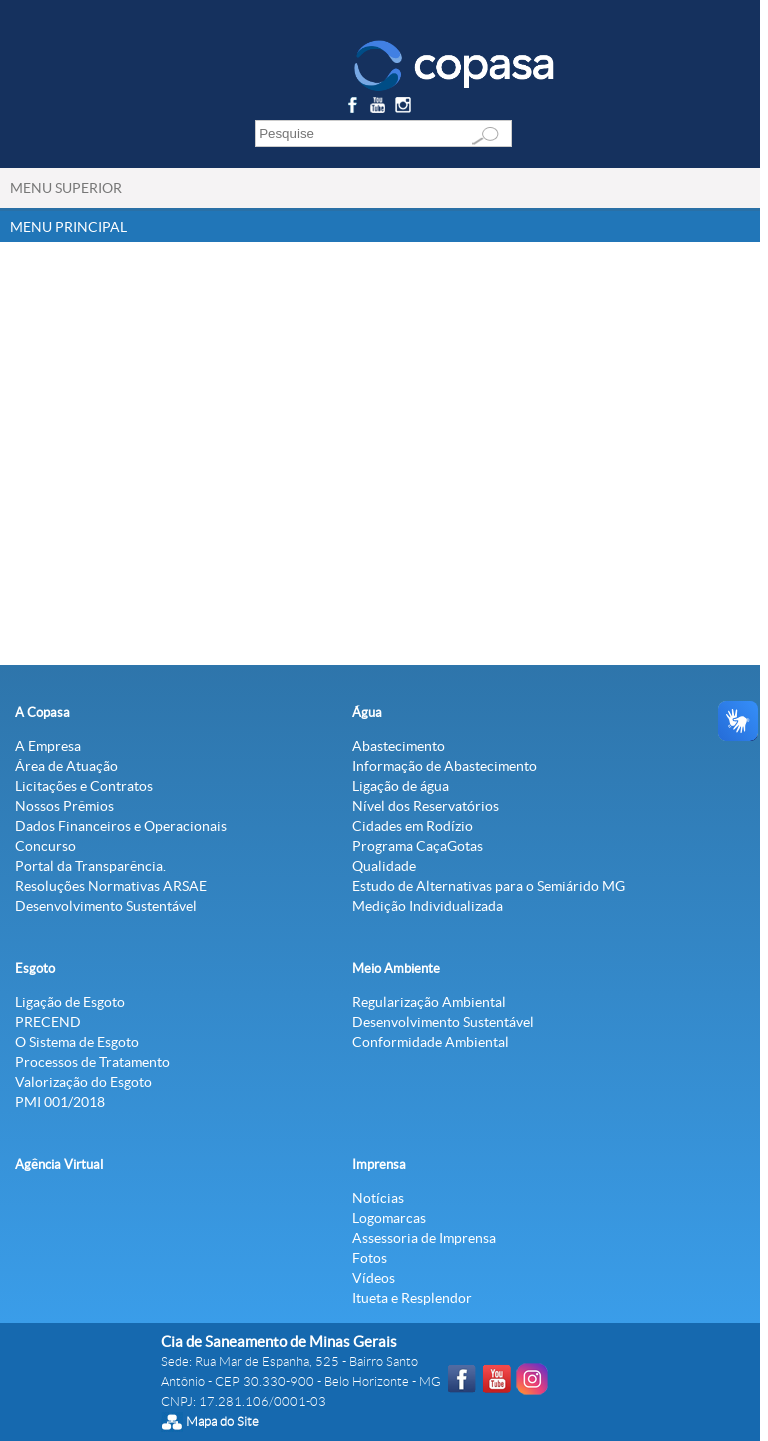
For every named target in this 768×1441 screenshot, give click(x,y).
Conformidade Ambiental (430, 1042)
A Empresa (48, 746)
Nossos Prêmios (64, 806)
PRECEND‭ (48, 1022)
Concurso (45, 846)
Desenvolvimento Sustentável (106, 906)
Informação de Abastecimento (444, 766)
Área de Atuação (66, 766)
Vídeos (373, 1278)
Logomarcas (389, 1218)
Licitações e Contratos (84, 786)
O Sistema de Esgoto (77, 1042)
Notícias (378, 1198)
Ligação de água (400, 786)
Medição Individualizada (427, 906)
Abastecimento (398, 746)
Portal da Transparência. (90, 866)
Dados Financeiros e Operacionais (121, 826)
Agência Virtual (59, 1164)
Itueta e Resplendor (412, 1298)
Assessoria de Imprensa (424, 1238)
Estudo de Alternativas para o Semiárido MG (488, 886)
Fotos (369, 1258)
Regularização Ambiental (429, 1002)
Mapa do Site (222, 1421)
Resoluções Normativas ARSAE (111, 886)
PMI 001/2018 (60, 1102)
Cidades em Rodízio (412, 826)
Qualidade (384, 866)
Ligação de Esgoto (70, 1002)
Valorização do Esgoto (83, 1082)
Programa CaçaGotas (417, 846)
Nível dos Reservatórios (425, 806)
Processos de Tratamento (92, 1062)
